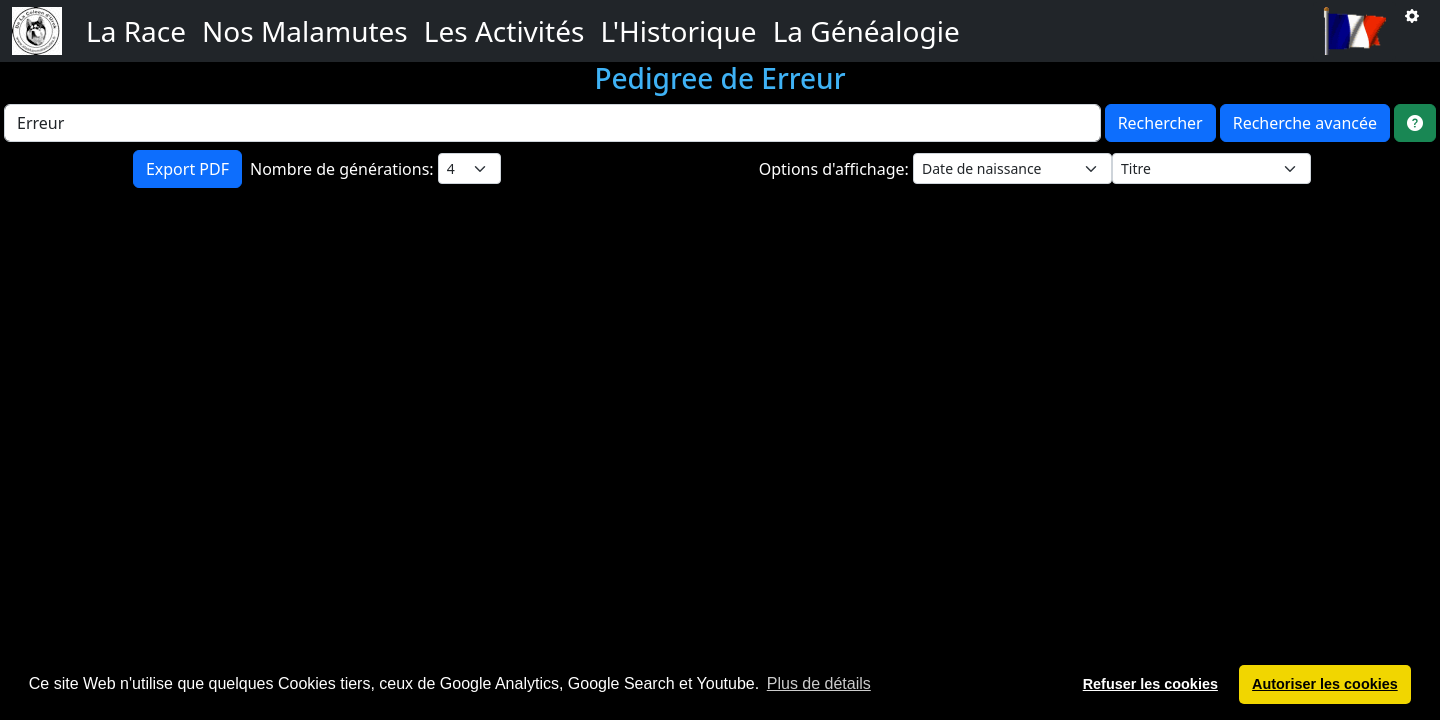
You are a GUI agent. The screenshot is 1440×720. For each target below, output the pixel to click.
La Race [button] (136, 31)
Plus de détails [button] (819, 683)
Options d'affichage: (836, 169)
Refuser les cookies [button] (1150, 684)
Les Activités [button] (504, 31)
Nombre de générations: (344, 169)
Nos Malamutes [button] (305, 31)
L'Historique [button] (678, 31)
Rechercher (1160, 123)
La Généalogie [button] (866, 31)
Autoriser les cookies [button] (1325, 684)
